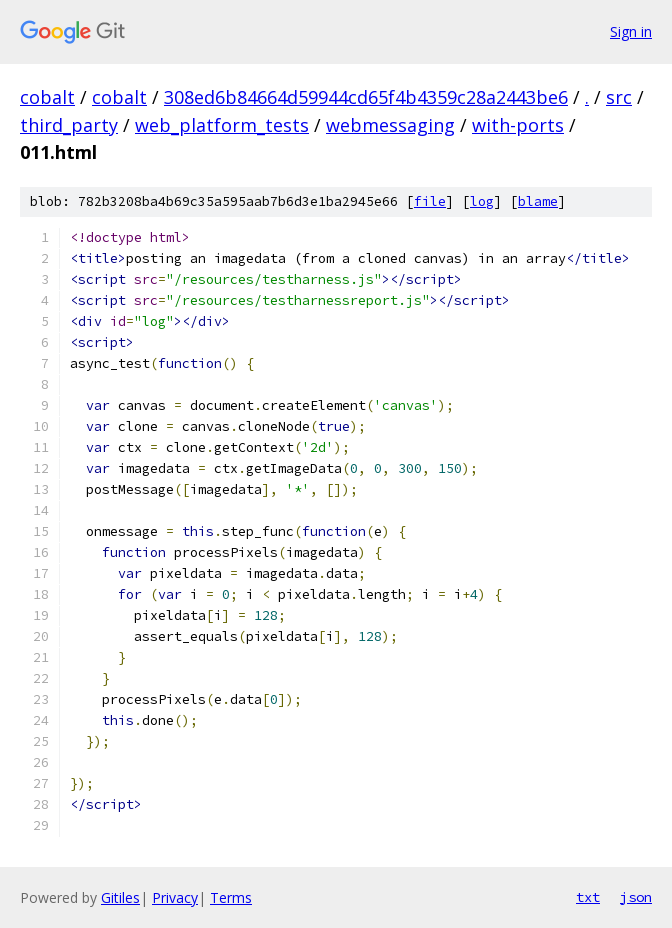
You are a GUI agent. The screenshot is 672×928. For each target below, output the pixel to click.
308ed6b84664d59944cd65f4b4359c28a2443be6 (366, 97)
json (636, 897)
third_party (69, 125)
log (482, 201)
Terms (231, 897)
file (430, 201)
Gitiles (120, 897)
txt (588, 897)
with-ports (518, 125)
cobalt (47, 97)
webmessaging (390, 125)
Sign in (631, 31)
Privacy (175, 897)
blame (538, 201)
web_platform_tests (222, 125)
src (619, 97)
